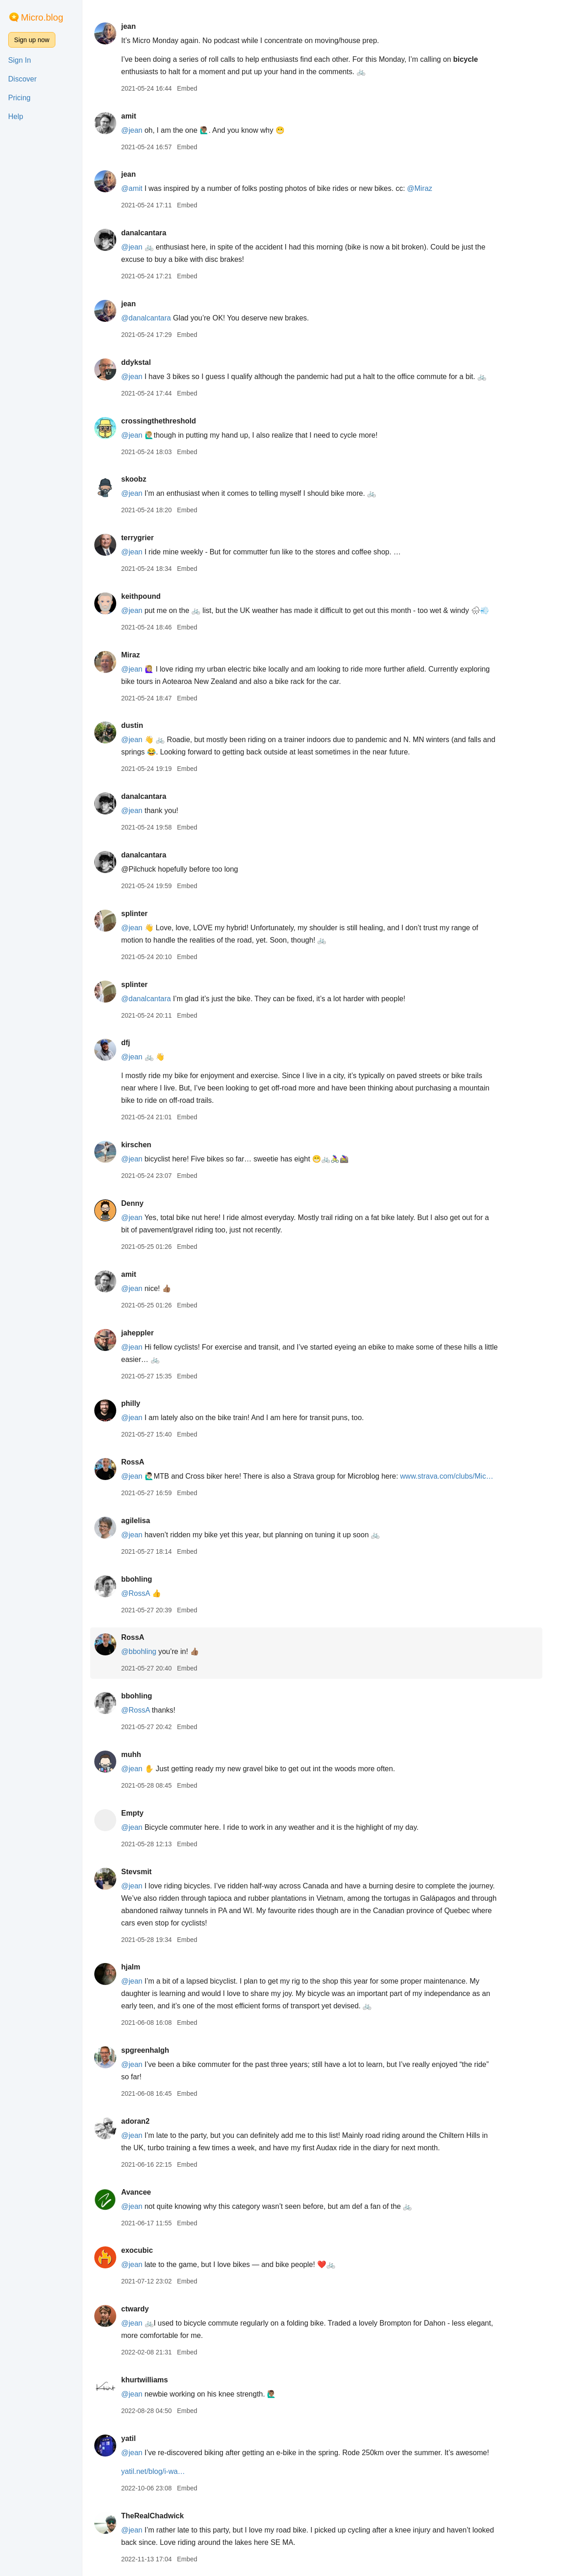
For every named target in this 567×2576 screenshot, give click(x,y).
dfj (134, 1043)
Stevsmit (145, 1872)
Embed (195, 88)
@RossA (144, 1593)
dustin (140, 725)
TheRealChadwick (161, 2516)
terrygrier (146, 538)
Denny (141, 1203)
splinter (143, 913)
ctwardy (143, 2309)
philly (139, 1403)
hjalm (139, 1967)
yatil (137, 2438)
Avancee (144, 2192)
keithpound (149, 596)
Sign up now (31, 39)
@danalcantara (154, 318)
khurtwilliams (153, 2380)
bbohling (145, 1579)
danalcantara (152, 233)
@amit (140, 188)
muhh (140, 1754)
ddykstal (144, 362)
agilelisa (144, 1520)
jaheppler (146, 1333)
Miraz (139, 655)
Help (15, 116)
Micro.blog (42, 17)
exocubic (145, 2250)
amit (137, 116)
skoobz (142, 479)
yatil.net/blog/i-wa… (162, 2471)
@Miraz (427, 188)
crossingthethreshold (167, 421)
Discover (22, 79)
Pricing (19, 98)
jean (137, 26)
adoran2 (144, 2121)
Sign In (19, 60)
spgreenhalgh (154, 2050)
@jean (140, 130)
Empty (141, 1813)
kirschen (145, 1145)
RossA (141, 1462)
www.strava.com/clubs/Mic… (455, 1476)
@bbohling (147, 1651)
